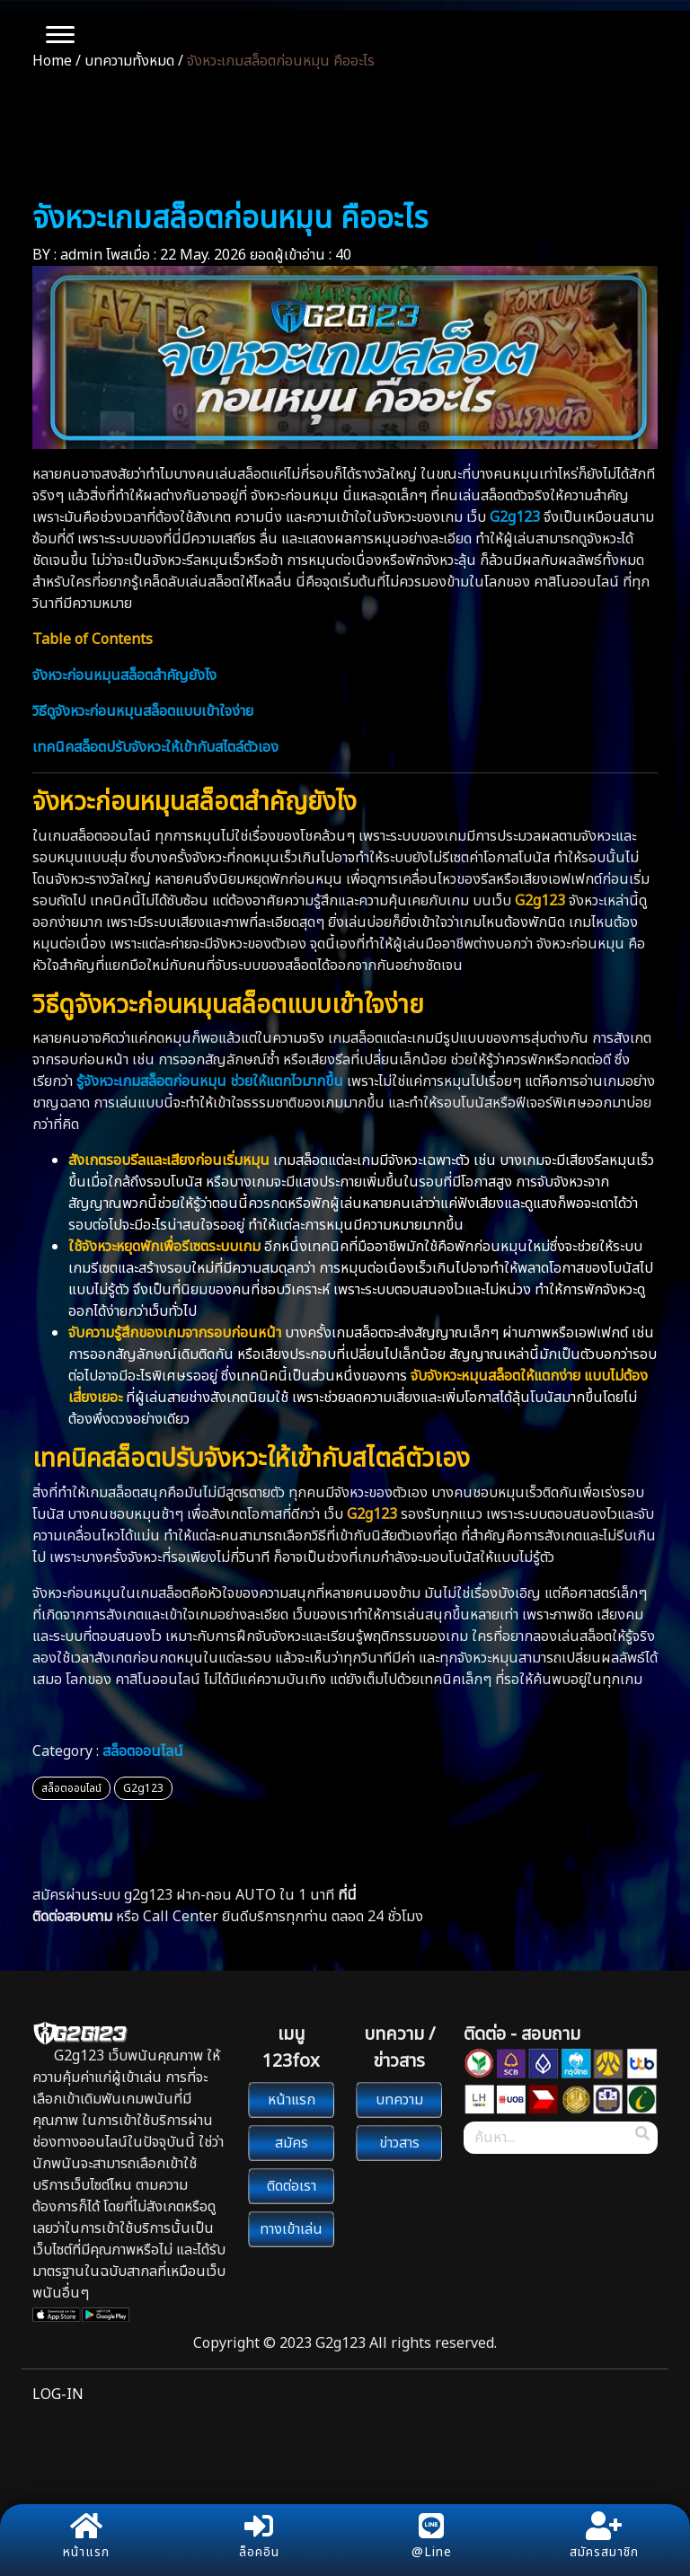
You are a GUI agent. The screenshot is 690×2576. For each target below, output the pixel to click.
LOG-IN (58, 2394)
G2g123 (143, 1788)
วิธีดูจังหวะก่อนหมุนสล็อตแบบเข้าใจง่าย (142, 711)
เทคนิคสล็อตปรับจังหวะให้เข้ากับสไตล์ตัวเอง (155, 747)
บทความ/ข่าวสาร (345, 136)
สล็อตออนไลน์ (142, 1751)
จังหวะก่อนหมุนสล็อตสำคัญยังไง (124, 675)
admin (81, 255)
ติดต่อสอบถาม (72, 1917)
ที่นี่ (347, 1895)
